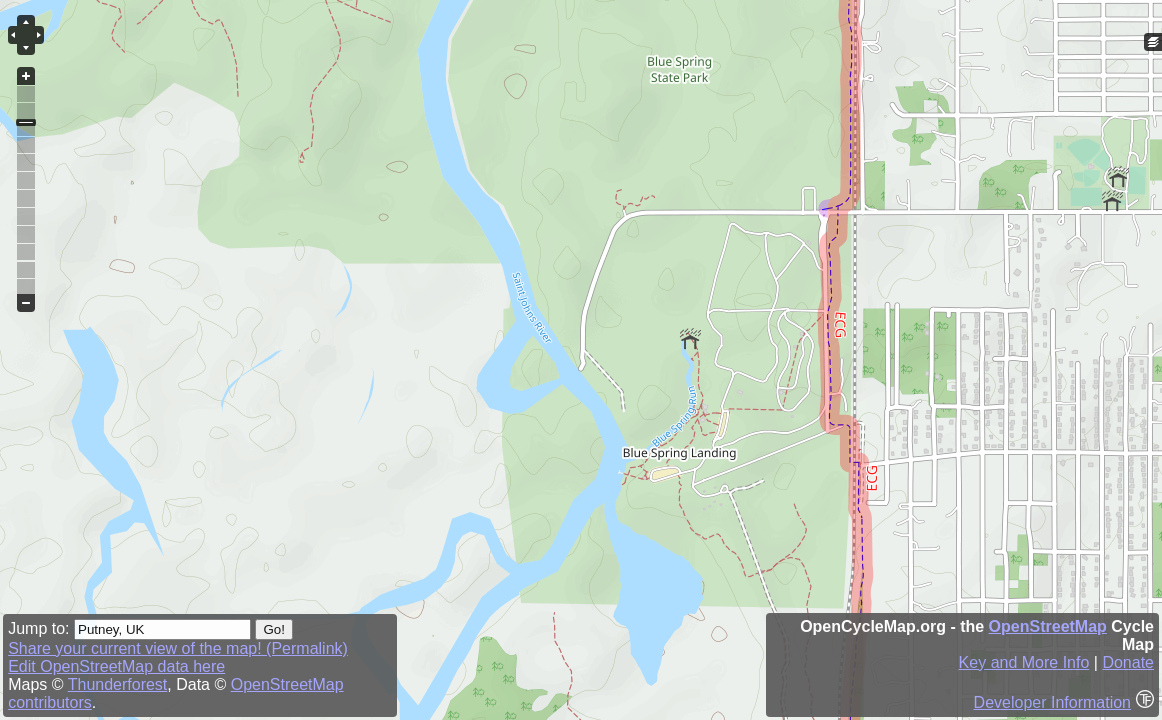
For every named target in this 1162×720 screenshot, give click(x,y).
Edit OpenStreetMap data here (116, 666)
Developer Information (1052, 702)
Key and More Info (1024, 662)
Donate (1128, 662)
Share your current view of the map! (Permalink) (178, 648)
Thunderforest (118, 684)
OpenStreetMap (1048, 626)
